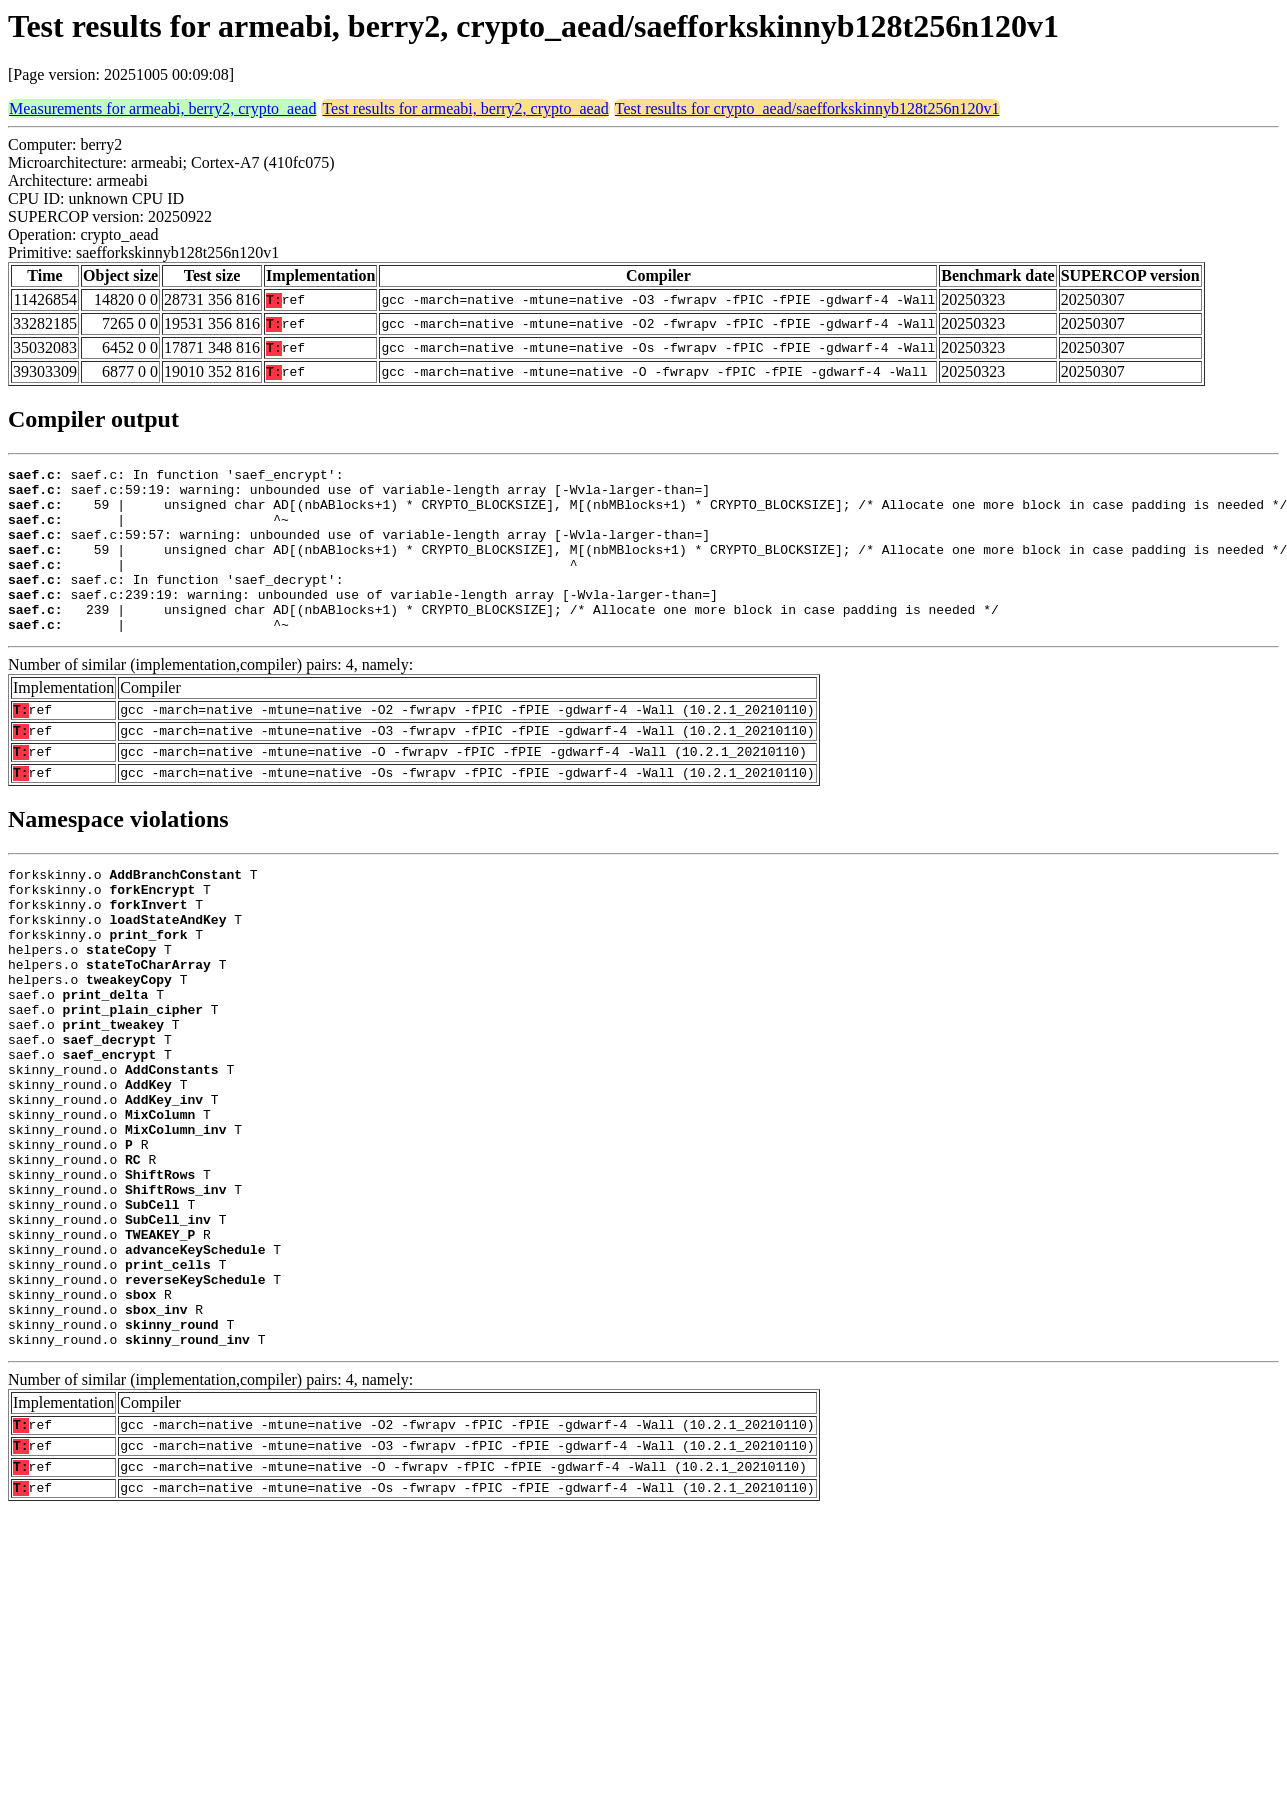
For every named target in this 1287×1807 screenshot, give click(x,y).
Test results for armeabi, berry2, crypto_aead (465, 108)
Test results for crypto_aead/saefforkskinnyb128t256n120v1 (807, 108)
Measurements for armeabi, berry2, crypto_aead (162, 108)
